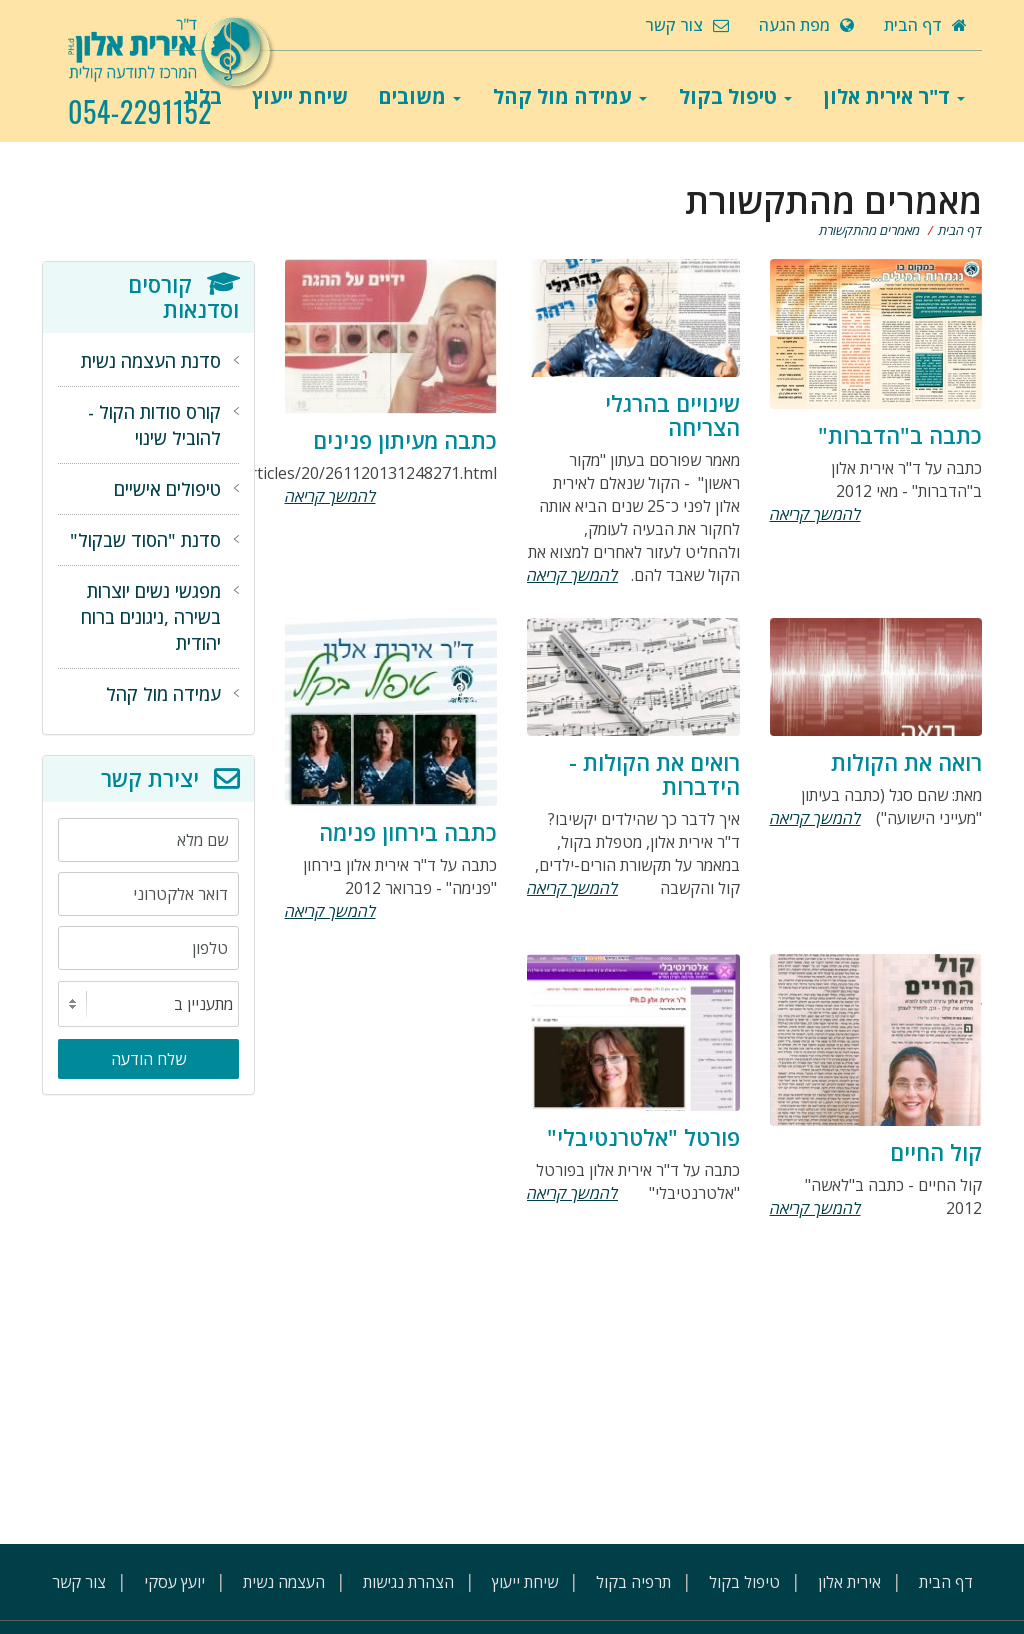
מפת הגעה (806, 25)
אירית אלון (849, 1582)
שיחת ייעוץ (300, 96)
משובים (419, 96)
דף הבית (925, 25)
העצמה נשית (284, 1582)
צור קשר (687, 25)
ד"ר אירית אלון (894, 96)
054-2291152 (140, 112)
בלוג (202, 96)
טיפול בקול (735, 96)
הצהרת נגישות (408, 1582)
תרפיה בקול (633, 1582)
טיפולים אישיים (167, 489)
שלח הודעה (148, 1059)
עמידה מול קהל (570, 96)
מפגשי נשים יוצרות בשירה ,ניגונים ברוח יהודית (151, 617)
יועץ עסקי (174, 1582)
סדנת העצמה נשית (151, 361)
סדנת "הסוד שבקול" (145, 540)
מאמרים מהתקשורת (869, 230)
